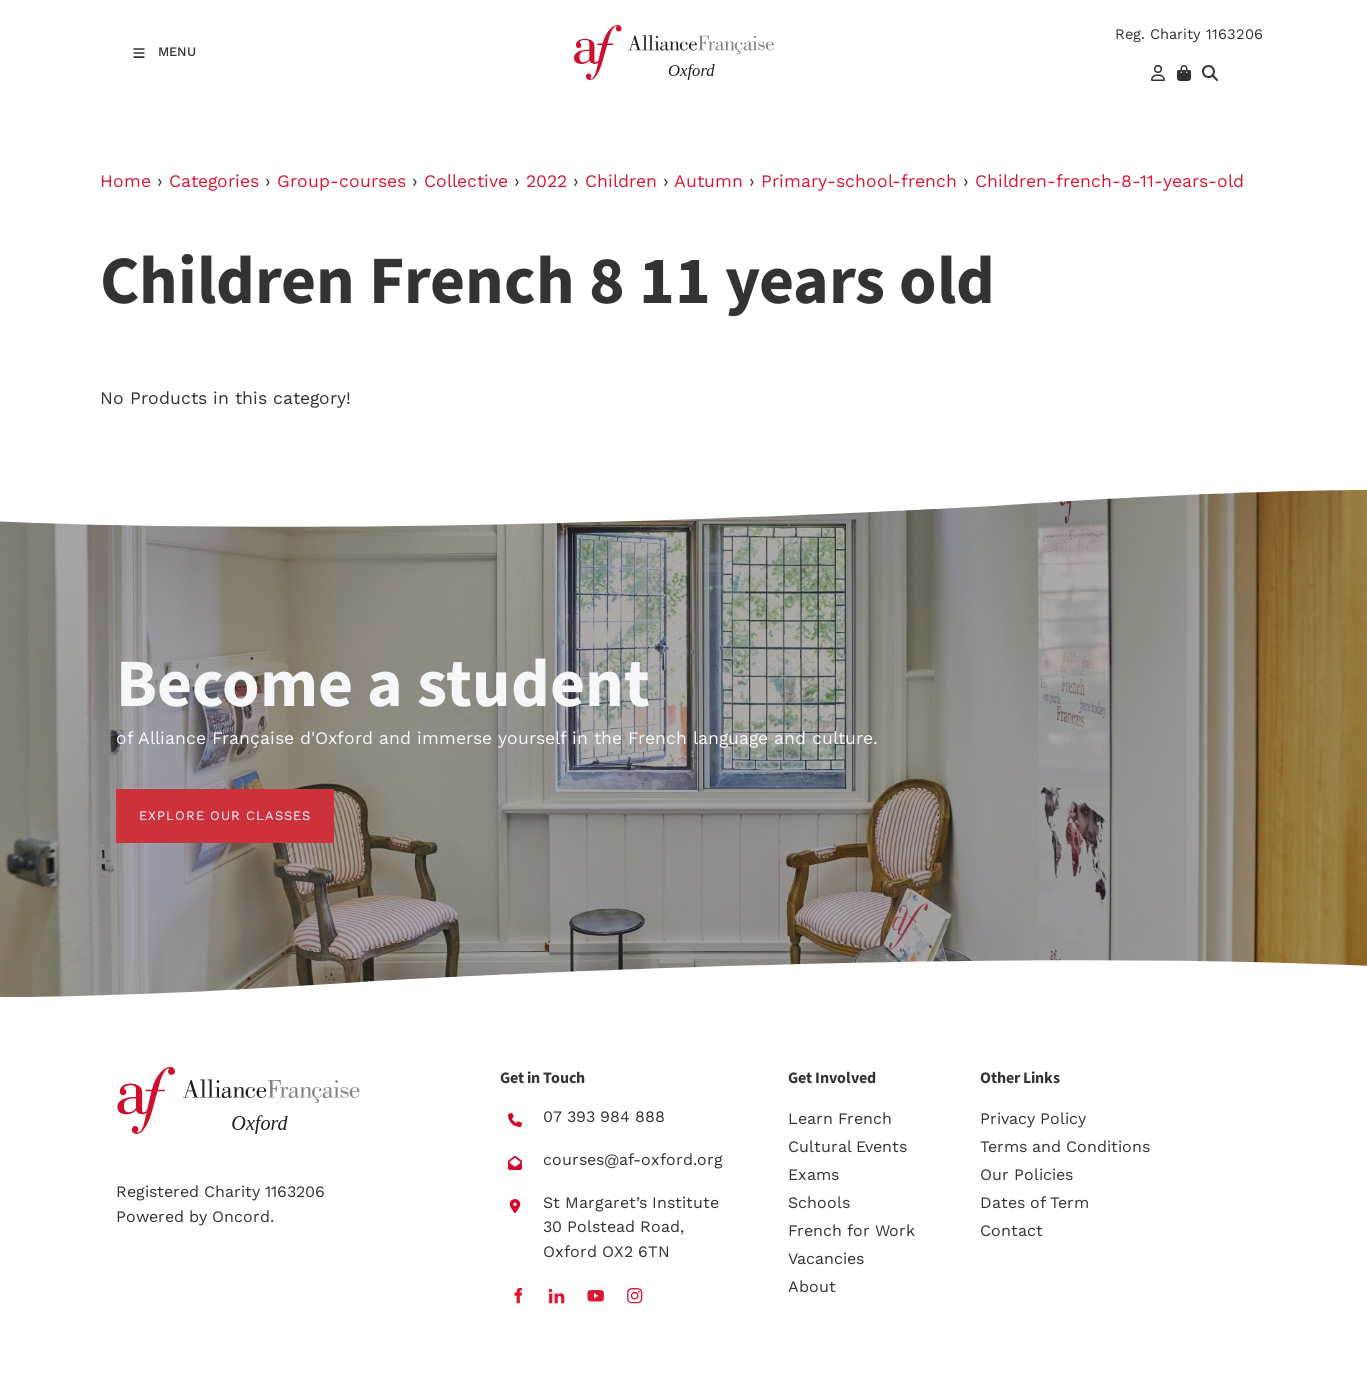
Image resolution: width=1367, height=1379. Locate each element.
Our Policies (1026, 1174)
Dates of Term (1034, 1202)
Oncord (241, 1216)
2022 (546, 181)
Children (621, 181)
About (812, 1286)
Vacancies (826, 1258)
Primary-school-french (859, 181)
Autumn (708, 181)
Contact (1011, 1230)
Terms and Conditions (1065, 1146)
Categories (214, 181)
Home (125, 181)
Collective (466, 181)
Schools (819, 1202)
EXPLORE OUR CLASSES (202, 800)
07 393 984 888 (604, 1116)
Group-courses (341, 181)
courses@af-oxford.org (633, 1159)
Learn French (840, 1118)
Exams (813, 1174)
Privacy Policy (1033, 1118)
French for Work (851, 1230)
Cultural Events (847, 1146)
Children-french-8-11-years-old (1109, 181)
